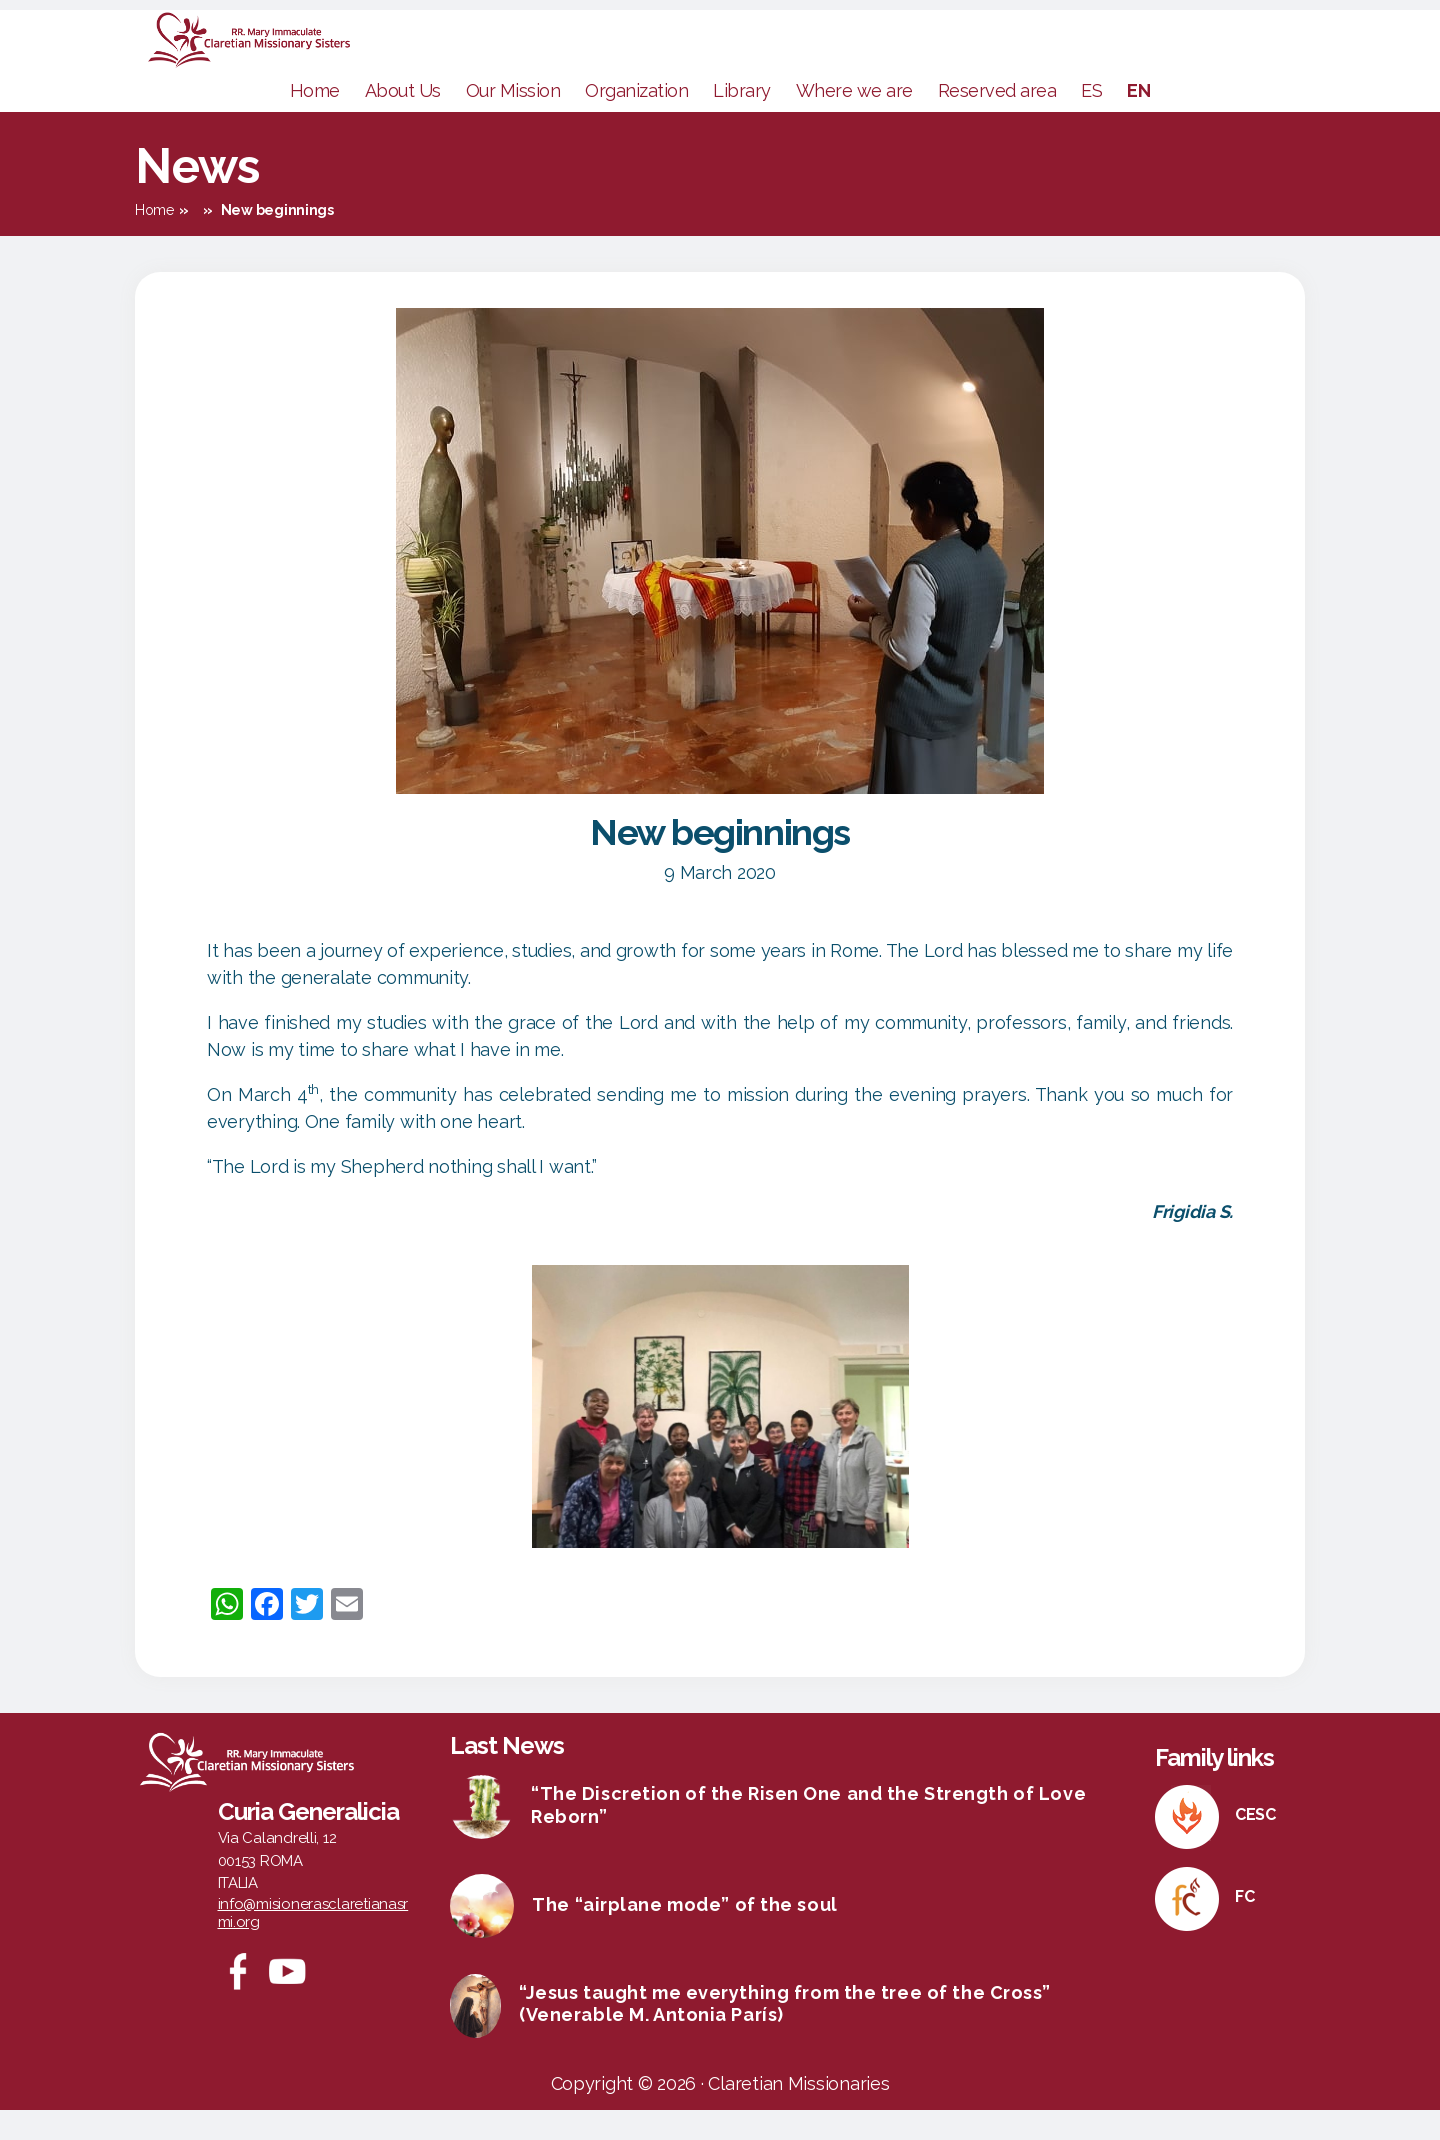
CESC (1255, 1844)
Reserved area (997, 120)
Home (315, 120)
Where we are (854, 120)
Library (742, 120)
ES (1091, 120)
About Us (403, 120)
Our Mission (513, 120)
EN (1138, 120)
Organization (636, 120)
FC (1244, 1926)
